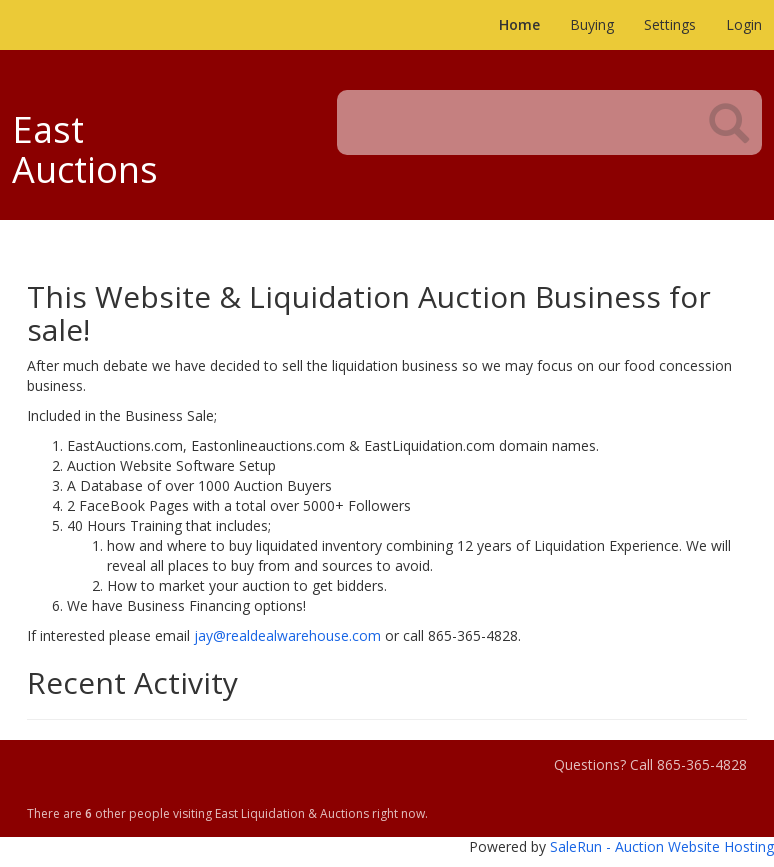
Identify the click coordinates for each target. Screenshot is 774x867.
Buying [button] (592, 24)
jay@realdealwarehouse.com (287, 635)
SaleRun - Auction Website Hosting (662, 846)
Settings (670, 24)
